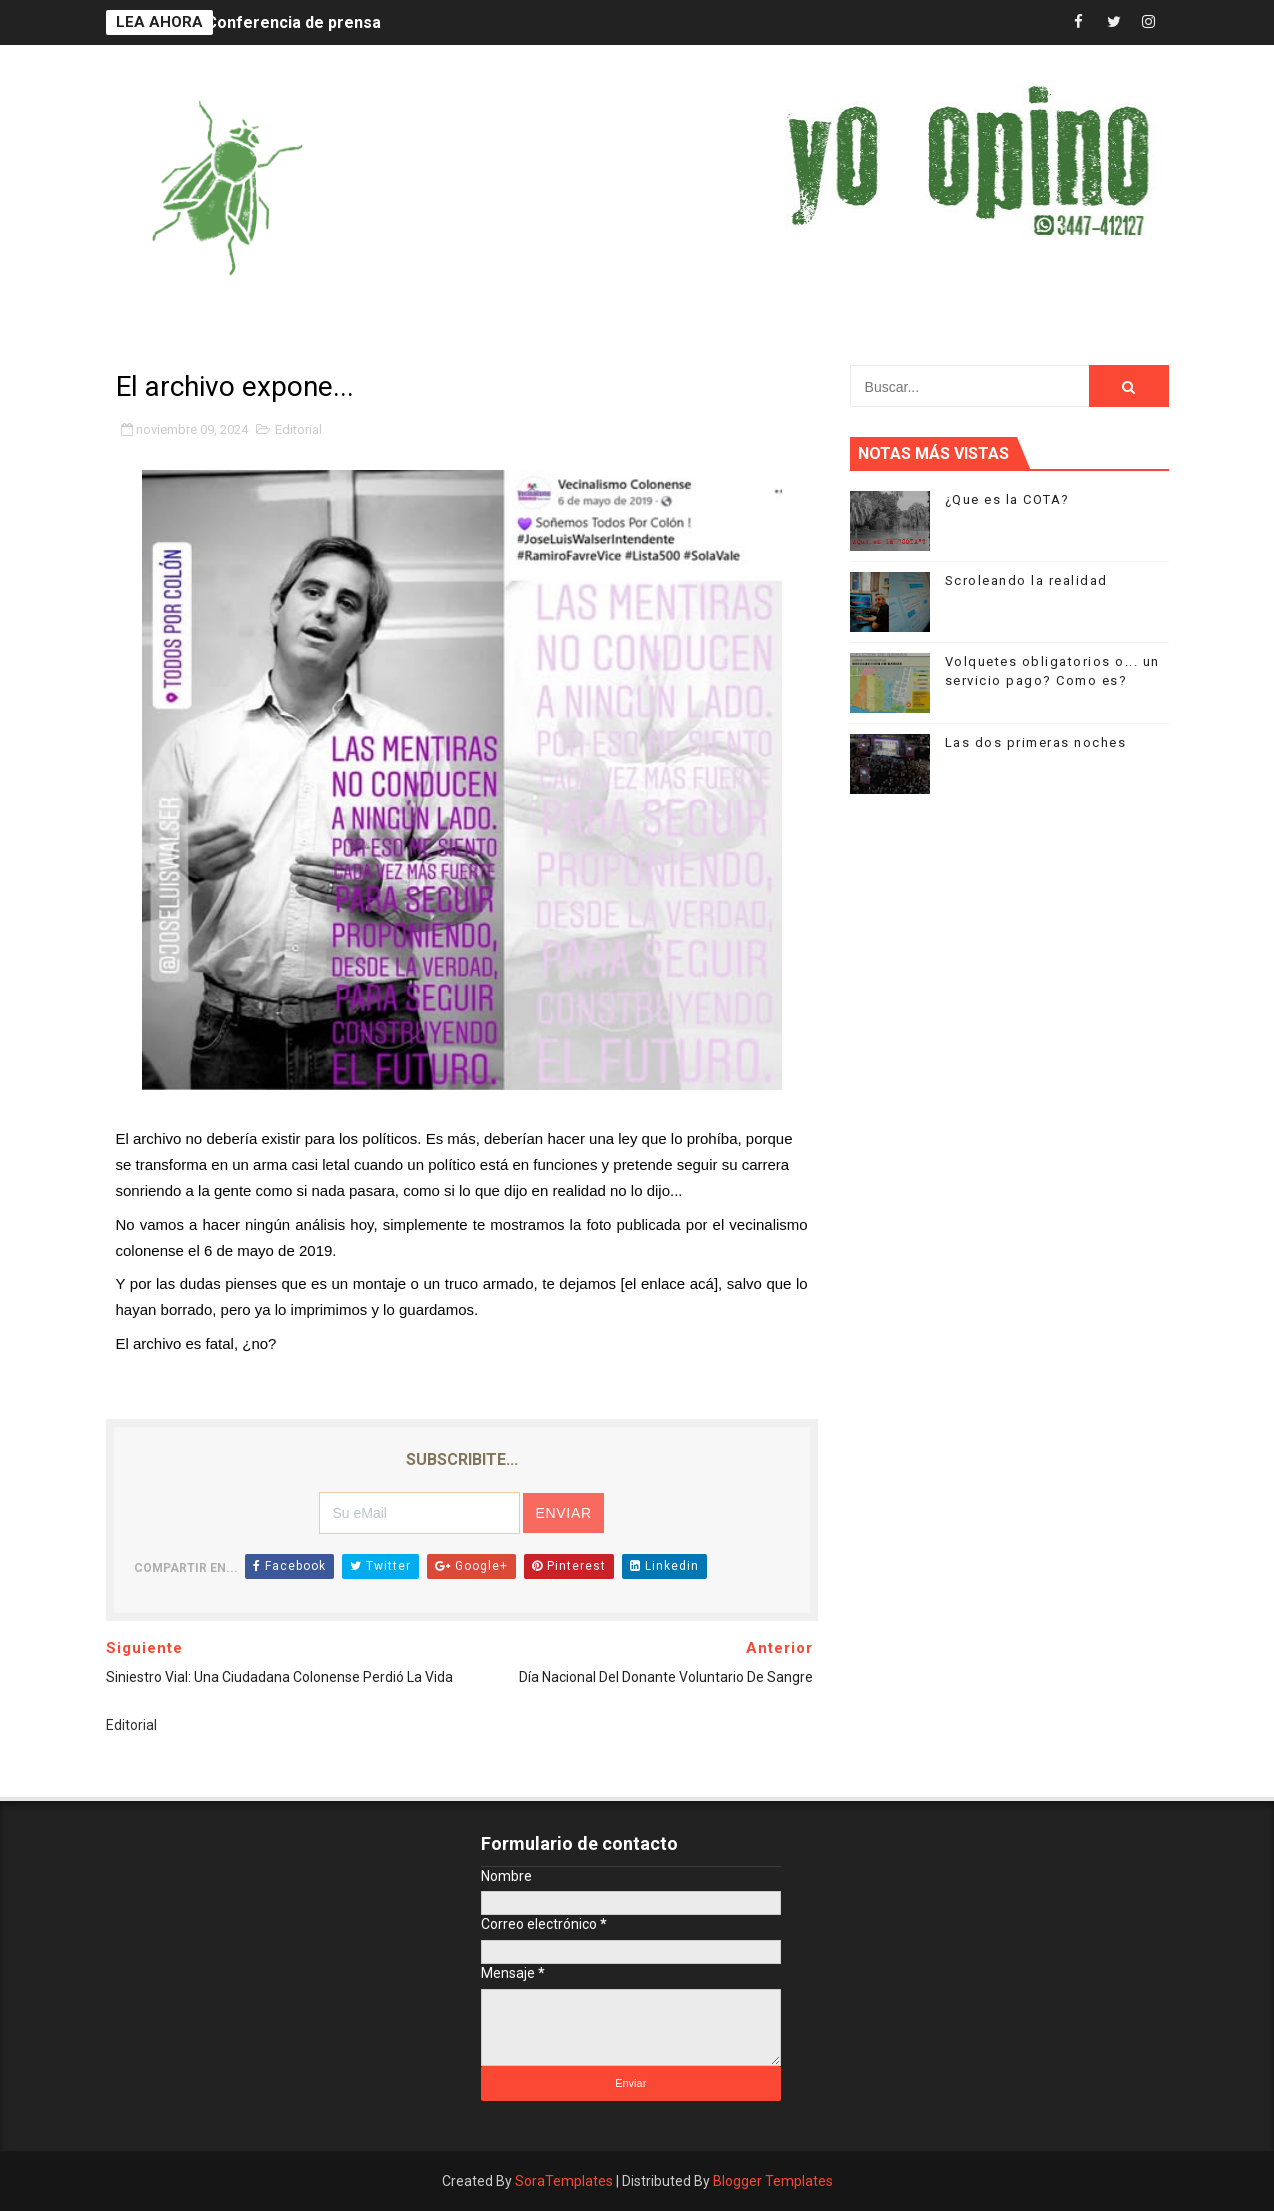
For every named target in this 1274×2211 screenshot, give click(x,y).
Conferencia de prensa (293, 22)
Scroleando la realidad (1026, 580)
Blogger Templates (773, 2181)
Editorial (298, 429)
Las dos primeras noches (1036, 742)
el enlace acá (669, 1283)
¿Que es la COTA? (1007, 499)
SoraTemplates (564, 2181)
